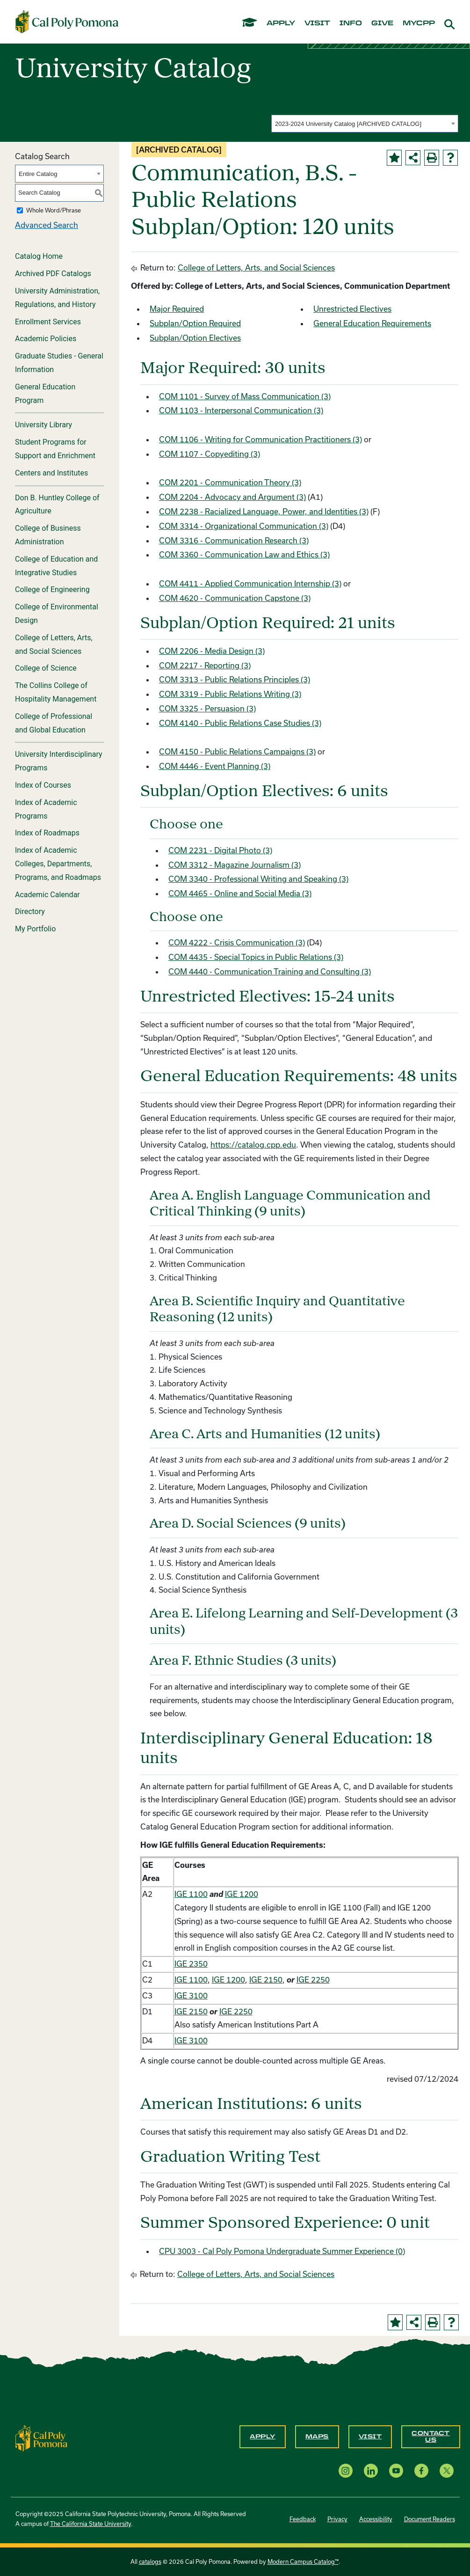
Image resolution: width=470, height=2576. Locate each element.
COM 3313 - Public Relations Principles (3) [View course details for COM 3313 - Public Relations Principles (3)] (234, 679)
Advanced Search (46, 224)
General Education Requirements (372, 323)
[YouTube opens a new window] (396, 2470)
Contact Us (431, 2436)
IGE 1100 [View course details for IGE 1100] (191, 1893)
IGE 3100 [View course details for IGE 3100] (191, 1995)
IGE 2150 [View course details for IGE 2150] (265, 1979)
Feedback (302, 2519)
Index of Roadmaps (47, 832)
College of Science (46, 668)
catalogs (150, 2561)
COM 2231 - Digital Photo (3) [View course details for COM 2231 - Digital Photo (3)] (220, 850)
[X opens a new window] (447, 2470)
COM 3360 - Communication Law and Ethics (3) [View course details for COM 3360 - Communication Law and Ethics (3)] (244, 554)
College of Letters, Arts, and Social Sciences (54, 644)
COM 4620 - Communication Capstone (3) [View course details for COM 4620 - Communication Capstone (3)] (235, 597)
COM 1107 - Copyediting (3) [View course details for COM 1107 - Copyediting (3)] (209, 453)
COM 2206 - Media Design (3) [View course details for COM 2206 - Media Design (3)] (212, 650)
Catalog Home (39, 256)
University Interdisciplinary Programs (58, 761)
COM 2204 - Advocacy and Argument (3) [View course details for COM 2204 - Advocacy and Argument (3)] (232, 496)
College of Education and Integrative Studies (56, 566)
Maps (317, 2436)
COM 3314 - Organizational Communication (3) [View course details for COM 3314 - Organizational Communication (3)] (243, 525)
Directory (30, 911)
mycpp (419, 23)
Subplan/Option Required (195, 323)
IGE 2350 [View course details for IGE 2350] (191, 1963)
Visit (370, 2436)
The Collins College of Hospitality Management (55, 692)
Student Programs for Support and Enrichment (55, 449)
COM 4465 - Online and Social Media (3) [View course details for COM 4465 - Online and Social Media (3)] (239, 893)
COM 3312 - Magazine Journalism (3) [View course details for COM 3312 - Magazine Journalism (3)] (234, 864)
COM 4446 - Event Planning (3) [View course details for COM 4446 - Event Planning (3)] (214, 765)
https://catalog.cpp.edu (253, 1144)
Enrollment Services (48, 321)
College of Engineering (52, 589)
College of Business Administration (48, 535)
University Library (43, 424)
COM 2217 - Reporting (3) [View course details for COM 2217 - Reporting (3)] (205, 665)
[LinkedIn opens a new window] (371, 2470)
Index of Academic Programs (46, 809)
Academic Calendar (47, 894)
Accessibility (375, 2519)
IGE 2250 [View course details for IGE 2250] (313, 1979)
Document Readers (429, 2519)
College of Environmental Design (56, 613)
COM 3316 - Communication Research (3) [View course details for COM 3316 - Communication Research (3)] (234, 540)
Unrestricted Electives (352, 308)
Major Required (177, 308)
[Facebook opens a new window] (421, 2470)
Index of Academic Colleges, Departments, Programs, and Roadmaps (58, 864)
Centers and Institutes (51, 472)
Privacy (337, 2519)
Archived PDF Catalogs (53, 273)
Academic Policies (45, 338)
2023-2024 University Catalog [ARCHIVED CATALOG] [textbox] (348, 123)
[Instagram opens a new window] (346, 2470)
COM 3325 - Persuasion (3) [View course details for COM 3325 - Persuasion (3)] (207, 708)
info (351, 23)
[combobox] (364, 123)
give (382, 23)
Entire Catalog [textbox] (38, 173)
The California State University (90, 2523)
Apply (262, 2436)
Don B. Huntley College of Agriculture (57, 504)
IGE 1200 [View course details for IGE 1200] (241, 1893)
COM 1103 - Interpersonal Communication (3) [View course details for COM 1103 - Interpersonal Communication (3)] (241, 410)
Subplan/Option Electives (195, 337)
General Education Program (45, 393)
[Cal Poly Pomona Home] (66, 21)
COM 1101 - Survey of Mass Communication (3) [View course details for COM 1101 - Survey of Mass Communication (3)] (245, 396)
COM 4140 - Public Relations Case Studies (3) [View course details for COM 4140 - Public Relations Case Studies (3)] (240, 722)
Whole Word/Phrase (53, 210)
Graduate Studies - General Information (59, 362)
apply (281, 23)
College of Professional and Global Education (53, 723)
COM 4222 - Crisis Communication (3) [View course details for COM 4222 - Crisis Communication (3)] (236, 942)
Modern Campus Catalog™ (303, 2561)
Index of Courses (43, 785)
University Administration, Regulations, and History (57, 297)
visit (317, 23)
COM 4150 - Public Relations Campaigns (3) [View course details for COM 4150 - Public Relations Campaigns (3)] (237, 751)
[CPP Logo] (41, 2437)
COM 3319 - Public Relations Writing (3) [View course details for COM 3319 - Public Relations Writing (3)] (230, 693)
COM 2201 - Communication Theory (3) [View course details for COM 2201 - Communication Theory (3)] (230, 482)
